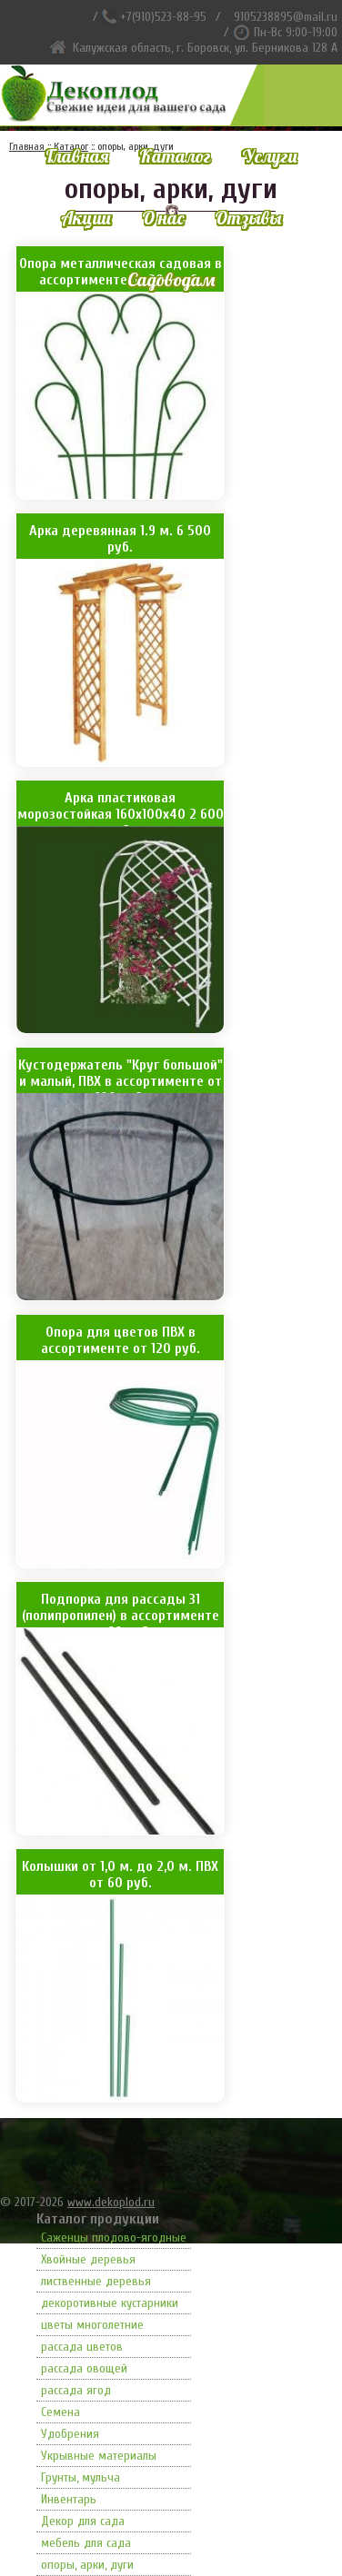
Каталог (175, 155)
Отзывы (248, 217)
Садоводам (171, 279)
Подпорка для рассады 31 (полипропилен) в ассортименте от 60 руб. (120, 1609)
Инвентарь (68, 2499)
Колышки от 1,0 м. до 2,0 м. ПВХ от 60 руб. (120, 1874)
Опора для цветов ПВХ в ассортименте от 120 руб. (120, 1340)
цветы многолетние (92, 2324)
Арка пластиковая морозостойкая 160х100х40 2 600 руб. (120, 808)
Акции (86, 217)
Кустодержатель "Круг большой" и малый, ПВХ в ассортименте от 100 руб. (120, 1075)
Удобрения (70, 2434)
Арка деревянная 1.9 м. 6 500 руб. (120, 538)
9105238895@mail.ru (285, 17)
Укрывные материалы (98, 2455)
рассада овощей (84, 2368)
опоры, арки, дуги (87, 2564)
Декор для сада (83, 2521)
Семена (60, 2412)
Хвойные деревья (88, 2259)
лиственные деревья (96, 2281)
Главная (76, 155)
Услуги (269, 155)
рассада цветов (82, 2346)
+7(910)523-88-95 (163, 17)
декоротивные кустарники (109, 2303)
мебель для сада (86, 2543)
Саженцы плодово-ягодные (113, 2237)
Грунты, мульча (80, 2477)
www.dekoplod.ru (111, 2202)
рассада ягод (76, 2390)
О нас (163, 217)
